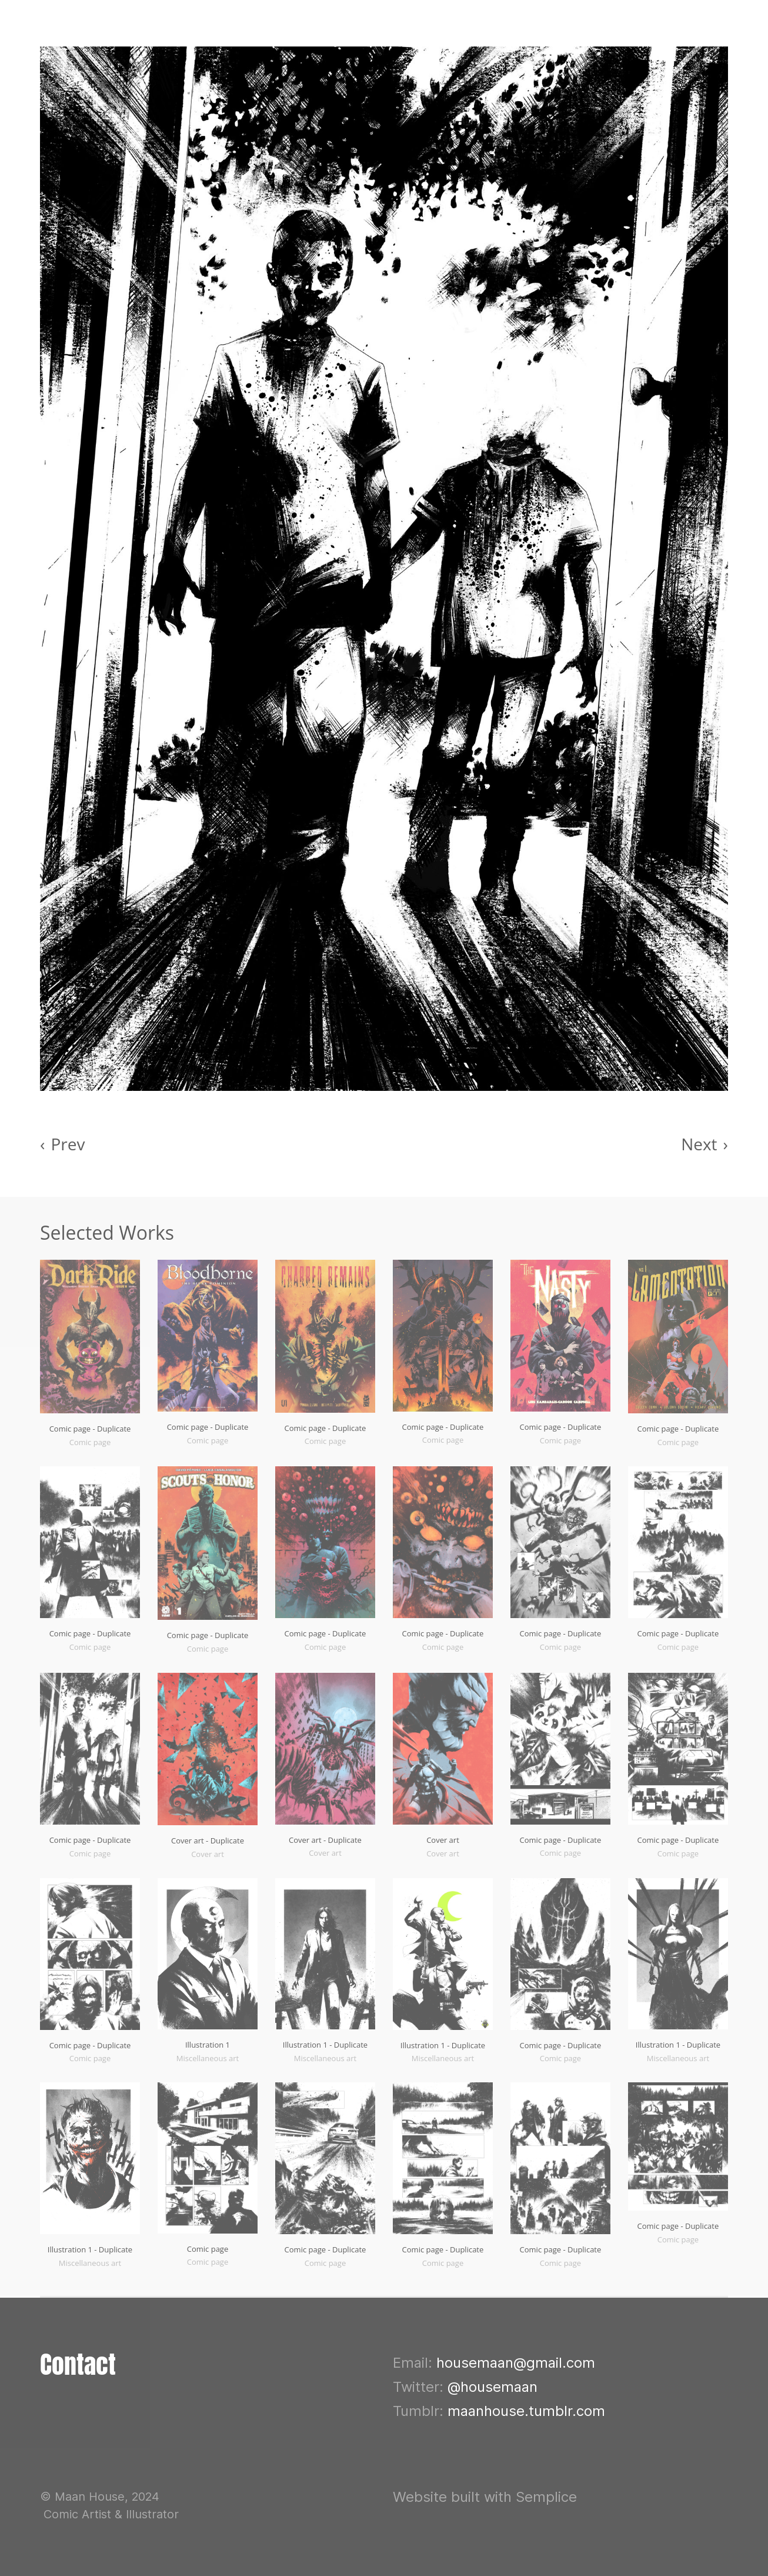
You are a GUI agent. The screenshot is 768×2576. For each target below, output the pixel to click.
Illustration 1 (207, 2044)
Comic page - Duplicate (90, 1428)
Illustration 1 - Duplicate (325, 2044)
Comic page (207, 2249)
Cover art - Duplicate (207, 1840)
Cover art (442, 1840)
